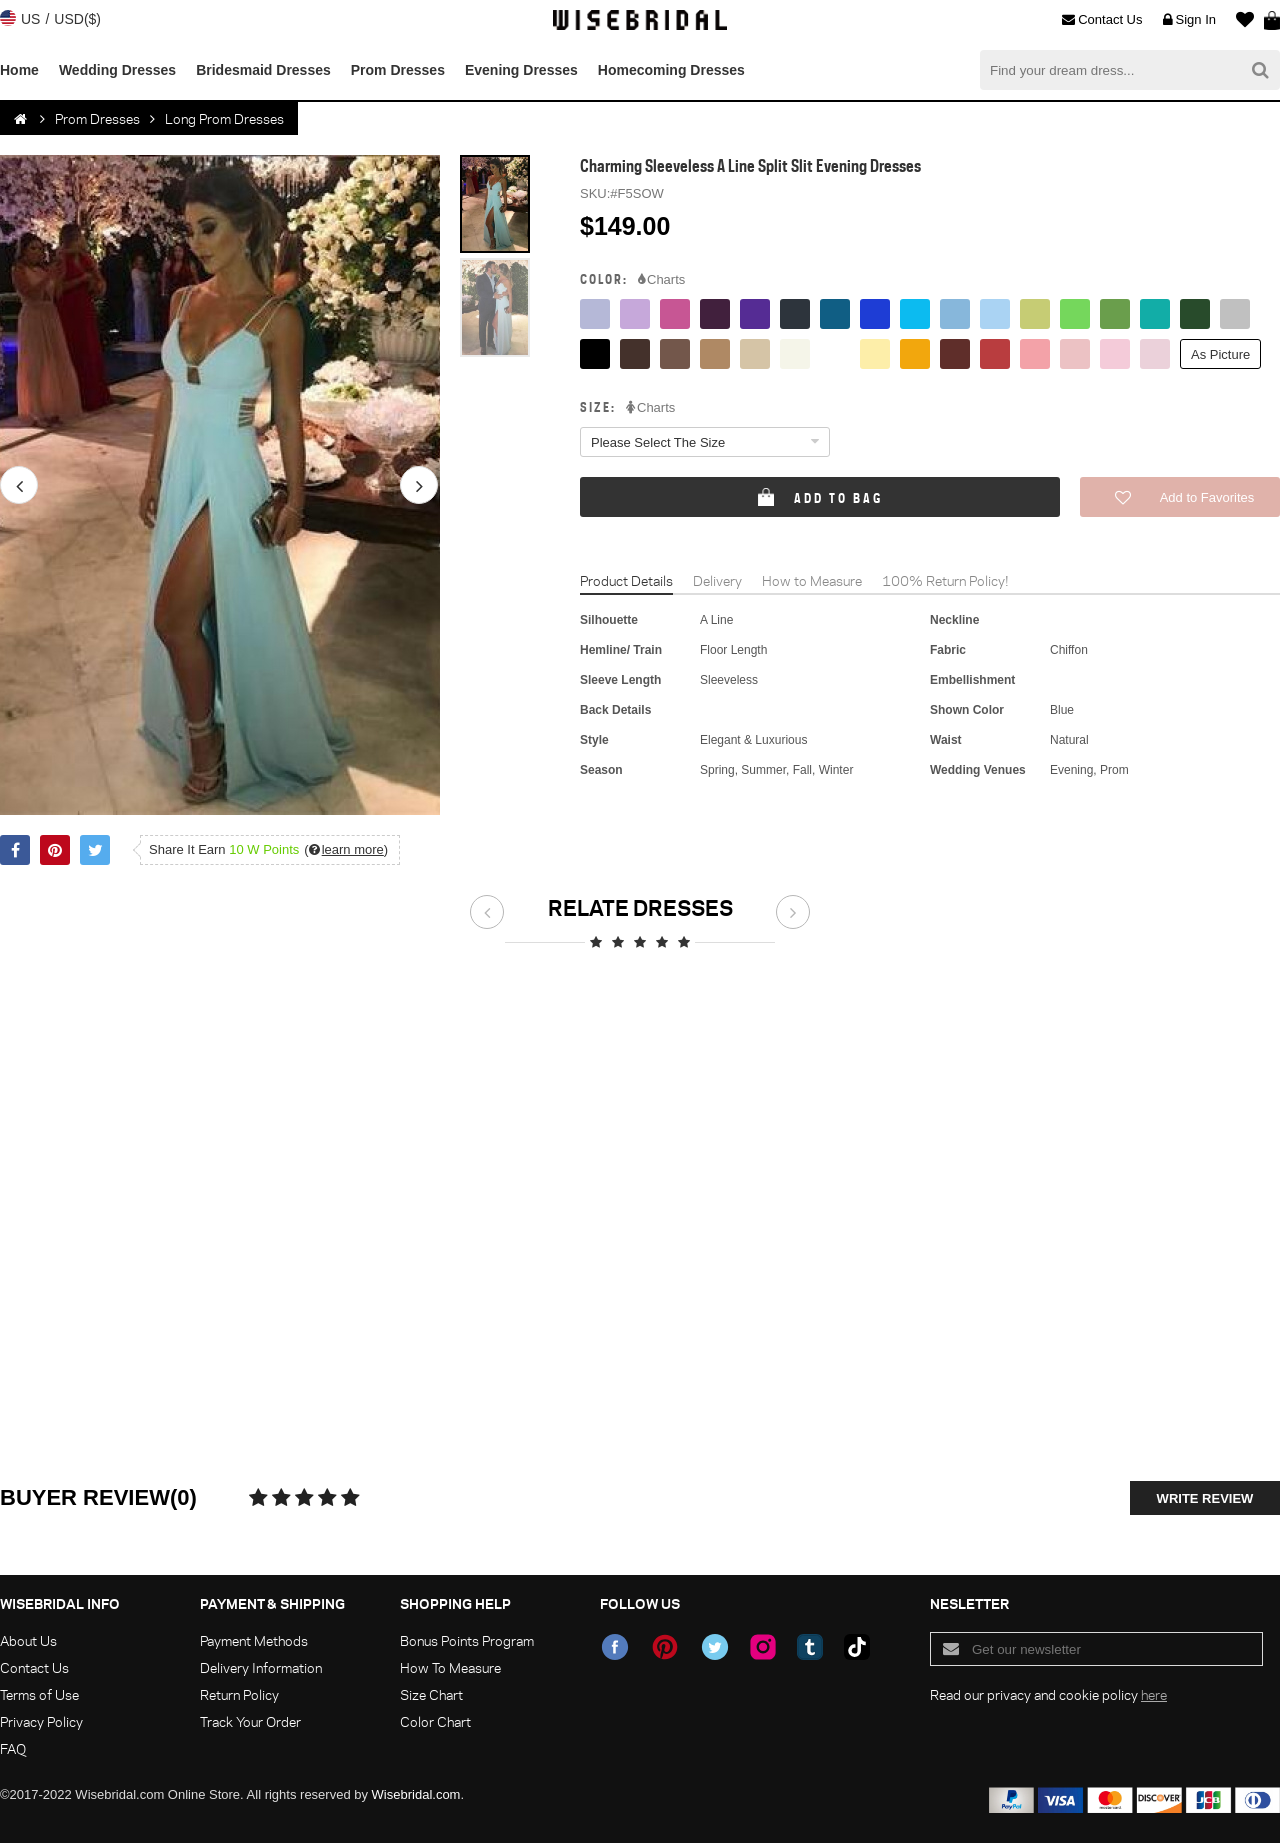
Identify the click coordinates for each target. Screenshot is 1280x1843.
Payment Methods (254, 1640)
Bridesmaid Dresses (263, 70)
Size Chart (431, 1694)
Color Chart (435, 1721)
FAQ (13, 1748)
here (1154, 1694)
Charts (661, 280)
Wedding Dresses (117, 70)
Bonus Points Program (467, 1640)
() (346, 849)
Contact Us (1102, 20)
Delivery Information (261, 1667)
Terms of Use (39, 1694)
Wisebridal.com (416, 1794)
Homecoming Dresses (671, 70)
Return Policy (239, 1694)
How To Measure (450, 1667)
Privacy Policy (41, 1721)
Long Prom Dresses (224, 118)
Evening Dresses (521, 70)
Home (19, 70)
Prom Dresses (398, 70)
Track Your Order (250, 1721)
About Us (28, 1640)
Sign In (1189, 20)
